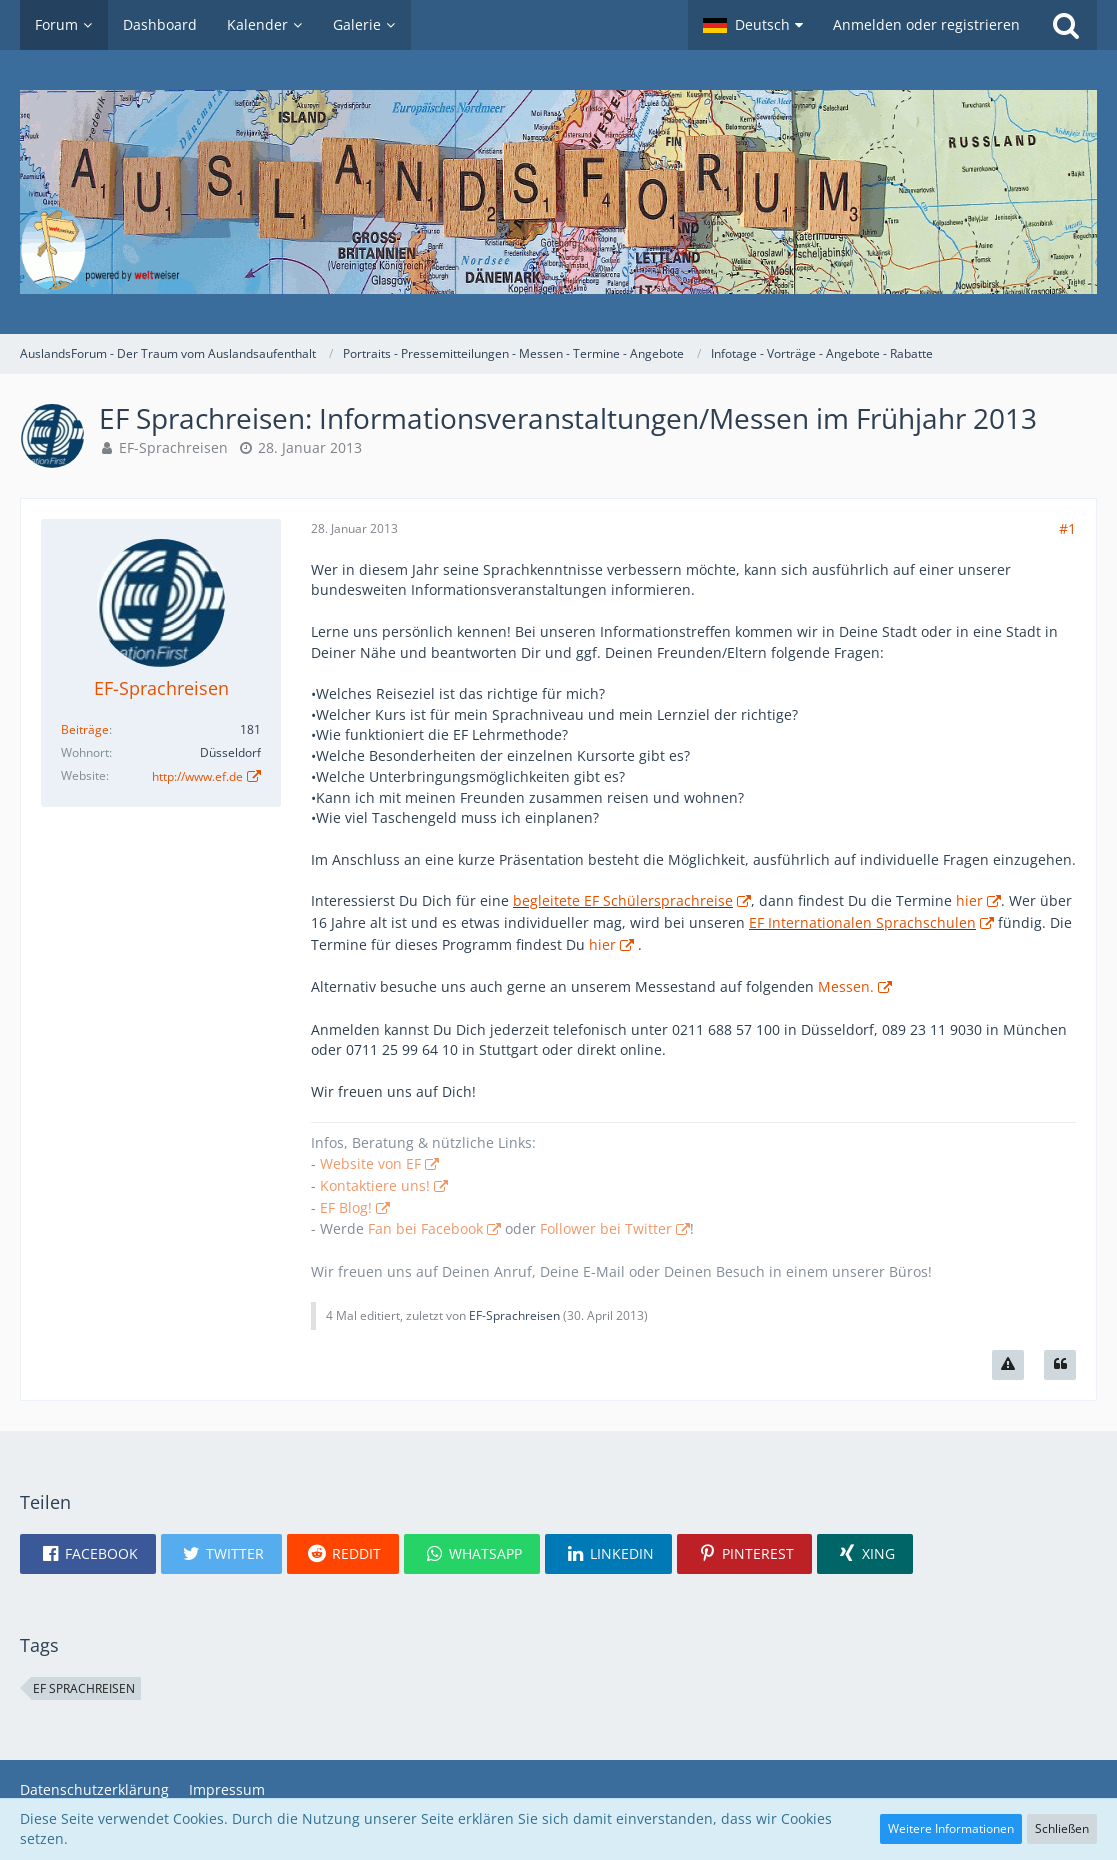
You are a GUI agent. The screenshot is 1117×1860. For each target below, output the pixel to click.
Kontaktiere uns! (375, 1185)
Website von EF (370, 1163)
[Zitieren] (1060, 1365)
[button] (753, 25)
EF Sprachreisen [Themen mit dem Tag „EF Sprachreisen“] (84, 1688)
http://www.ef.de (197, 776)
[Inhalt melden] (1008, 1365)
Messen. (846, 986)
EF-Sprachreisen (173, 447)
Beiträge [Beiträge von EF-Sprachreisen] (85, 729)
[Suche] (1066, 25)
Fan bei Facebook (425, 1228)
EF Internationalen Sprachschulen (862, 922)
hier (969, 900)
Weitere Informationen (951, 1828)
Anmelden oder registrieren (926, 24)
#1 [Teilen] (1067, 528)
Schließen (1062, 1828)
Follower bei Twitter (606, 1228)
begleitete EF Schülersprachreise (623, 900)
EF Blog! (346, 1207)
